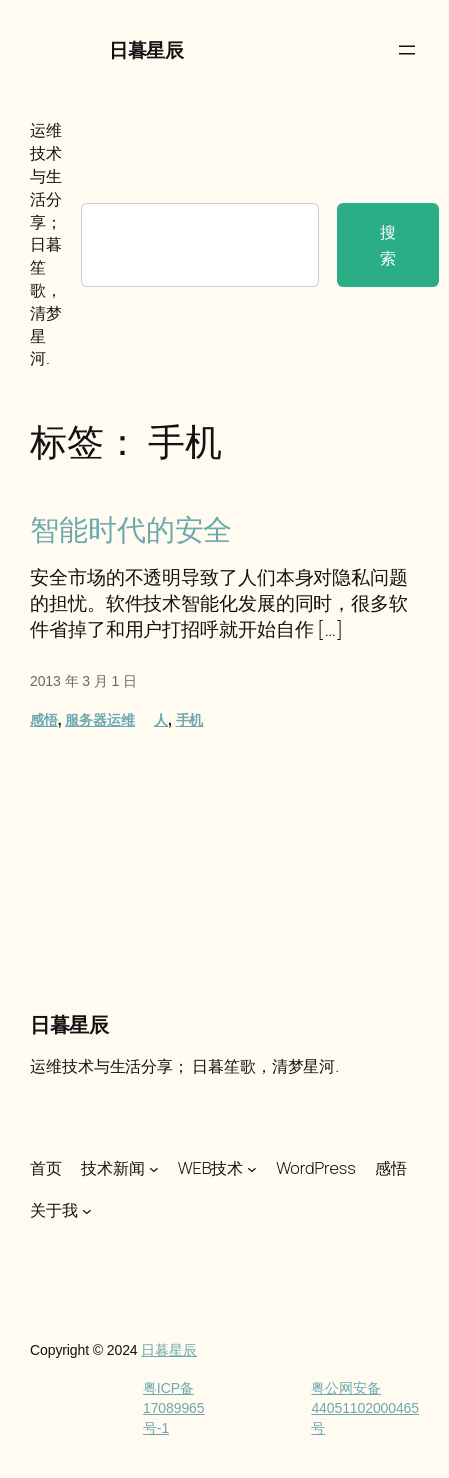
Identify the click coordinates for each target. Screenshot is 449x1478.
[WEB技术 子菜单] (252, 1169)
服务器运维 (100, 720)
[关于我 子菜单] (87, 1211)
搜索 (388, 245)
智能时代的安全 (131, 529)
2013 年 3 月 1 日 (83, 681)
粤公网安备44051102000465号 (365, 1407)
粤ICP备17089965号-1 (174, 1407)
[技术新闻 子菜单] (154, 1169)
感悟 (44, 720)
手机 (190, 720)
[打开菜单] (407, 50)
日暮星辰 (146, 50)
